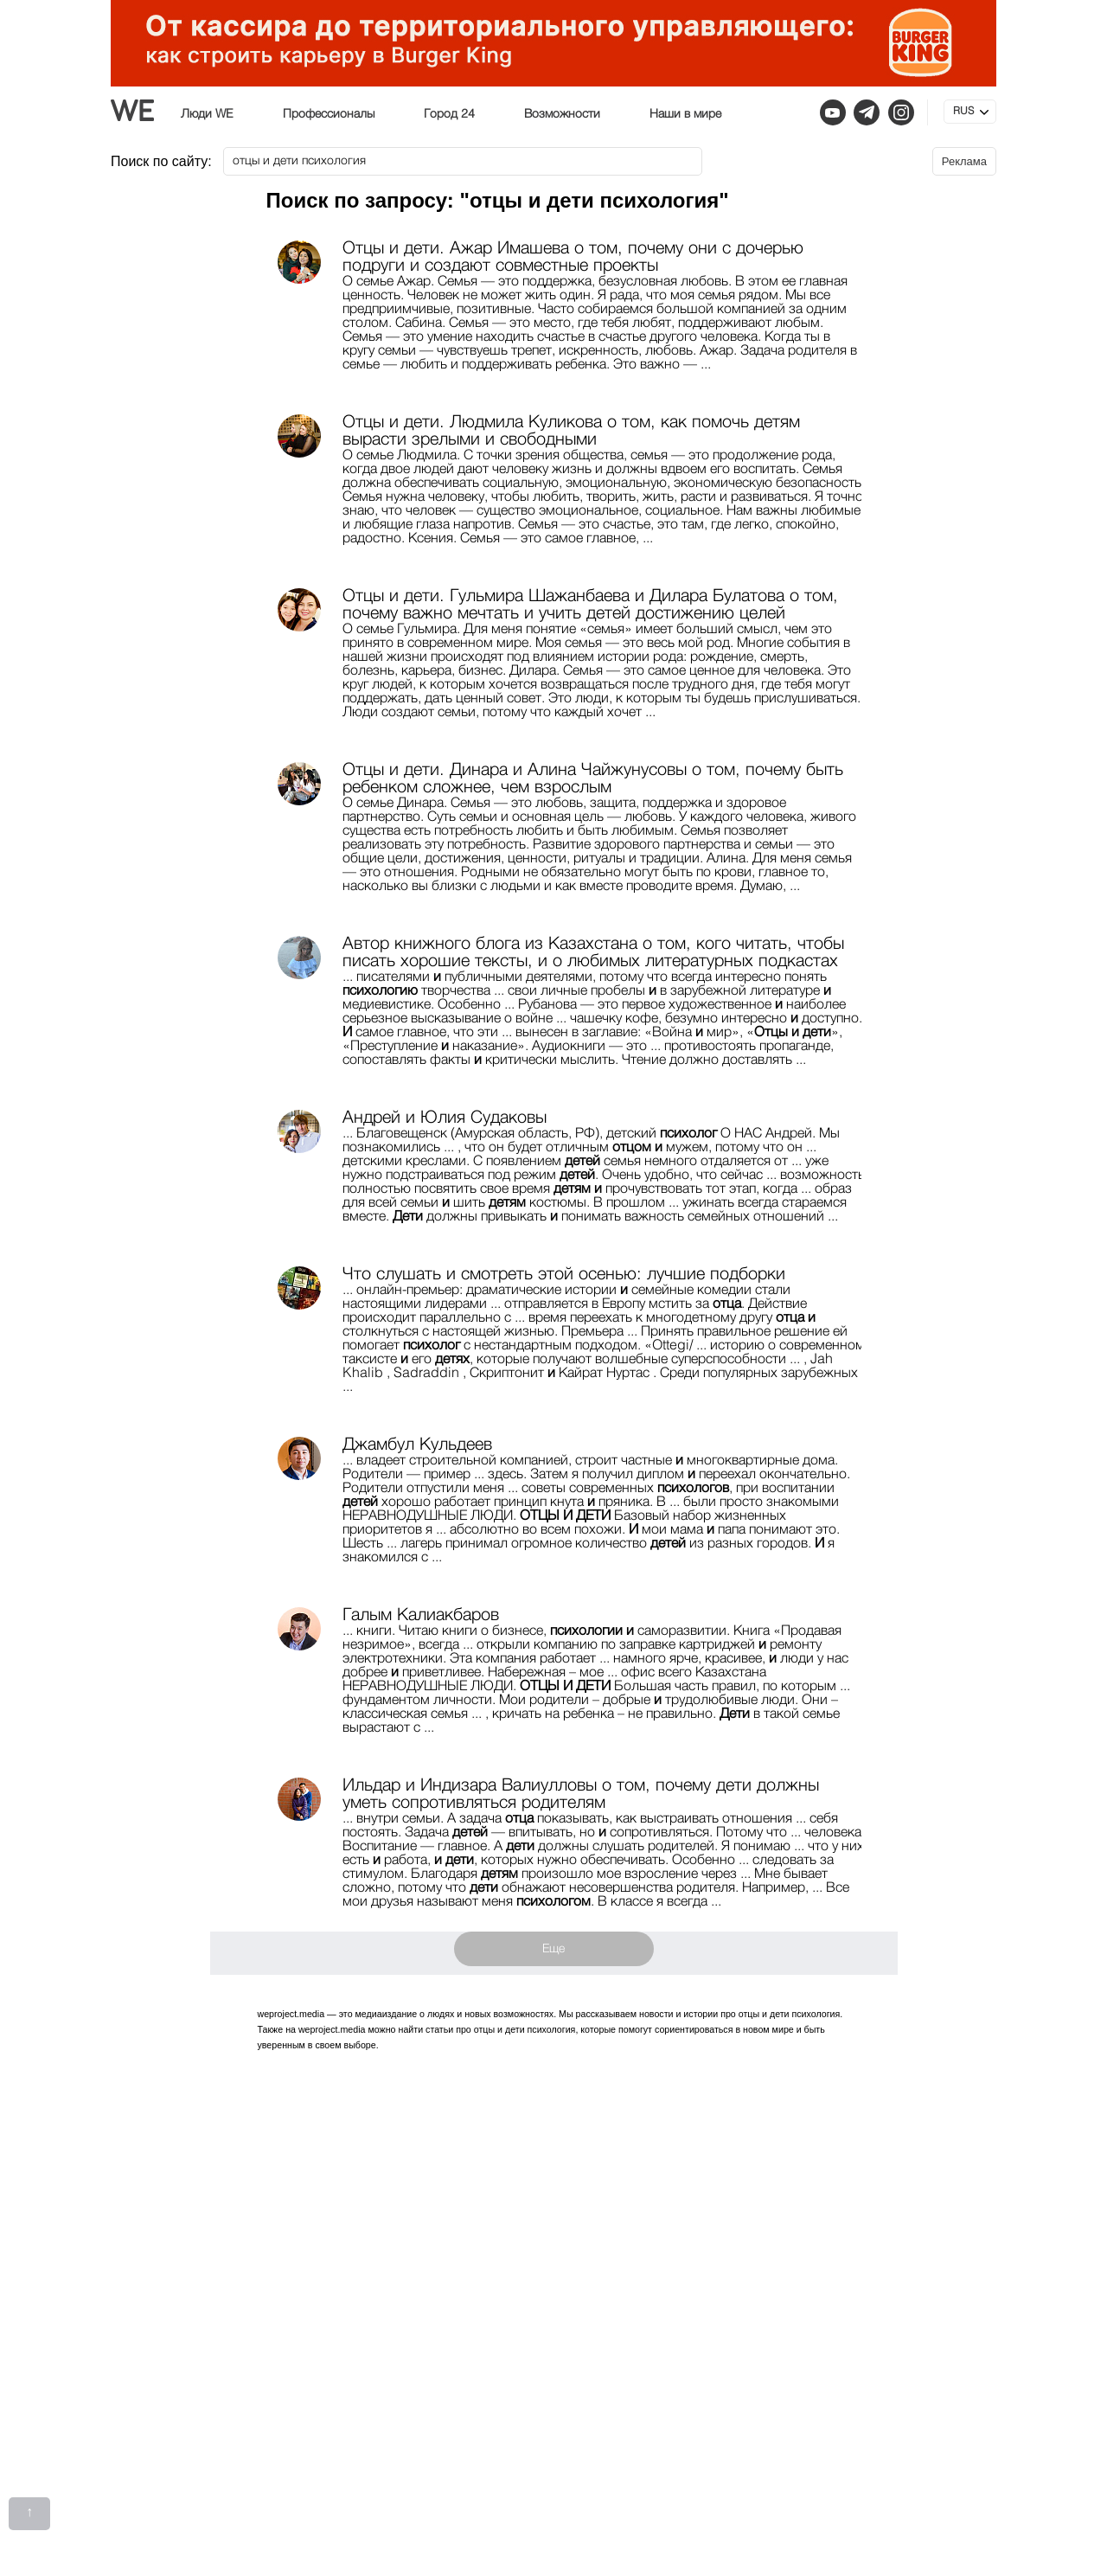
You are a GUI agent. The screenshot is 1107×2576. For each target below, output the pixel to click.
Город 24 (449, 114)
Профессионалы (328, 114)
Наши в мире (685, 114)
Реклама (964, 161)
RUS (963, 111)
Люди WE (207, 114)
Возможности (562, 114)
